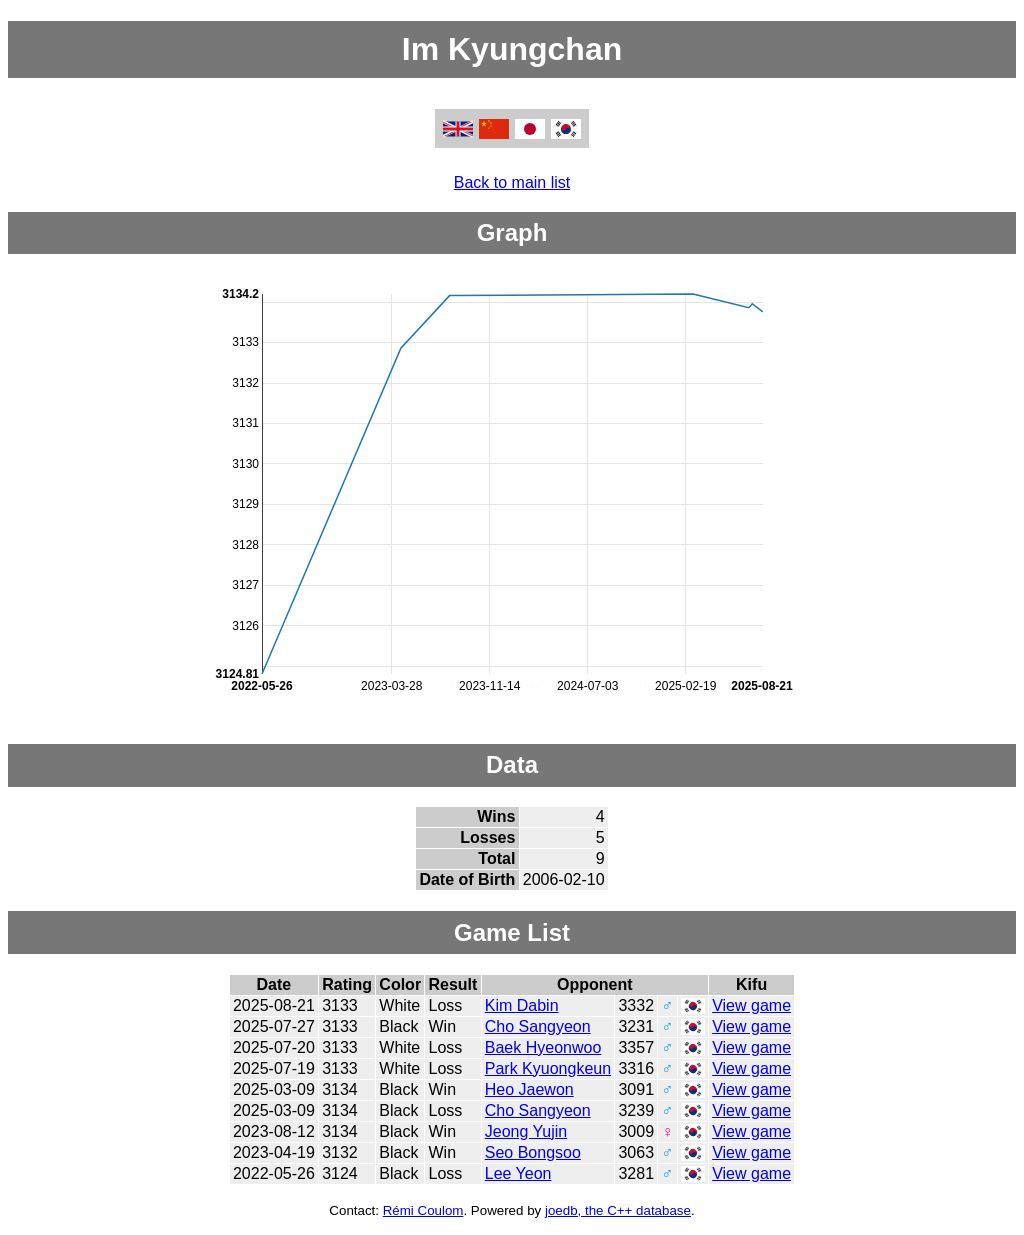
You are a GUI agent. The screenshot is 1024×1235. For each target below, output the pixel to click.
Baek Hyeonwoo (543, 1047)
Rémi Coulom (423, 1210)
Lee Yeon (518, 1173)
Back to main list (512, 182)
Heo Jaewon (529, 1089)
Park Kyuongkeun (548, 1068)
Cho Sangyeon (538, 1026)
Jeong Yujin (526, 1131)
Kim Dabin (522, 1005)
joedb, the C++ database (618, 1210)
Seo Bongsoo (533, 1152)
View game (751, 1005)
